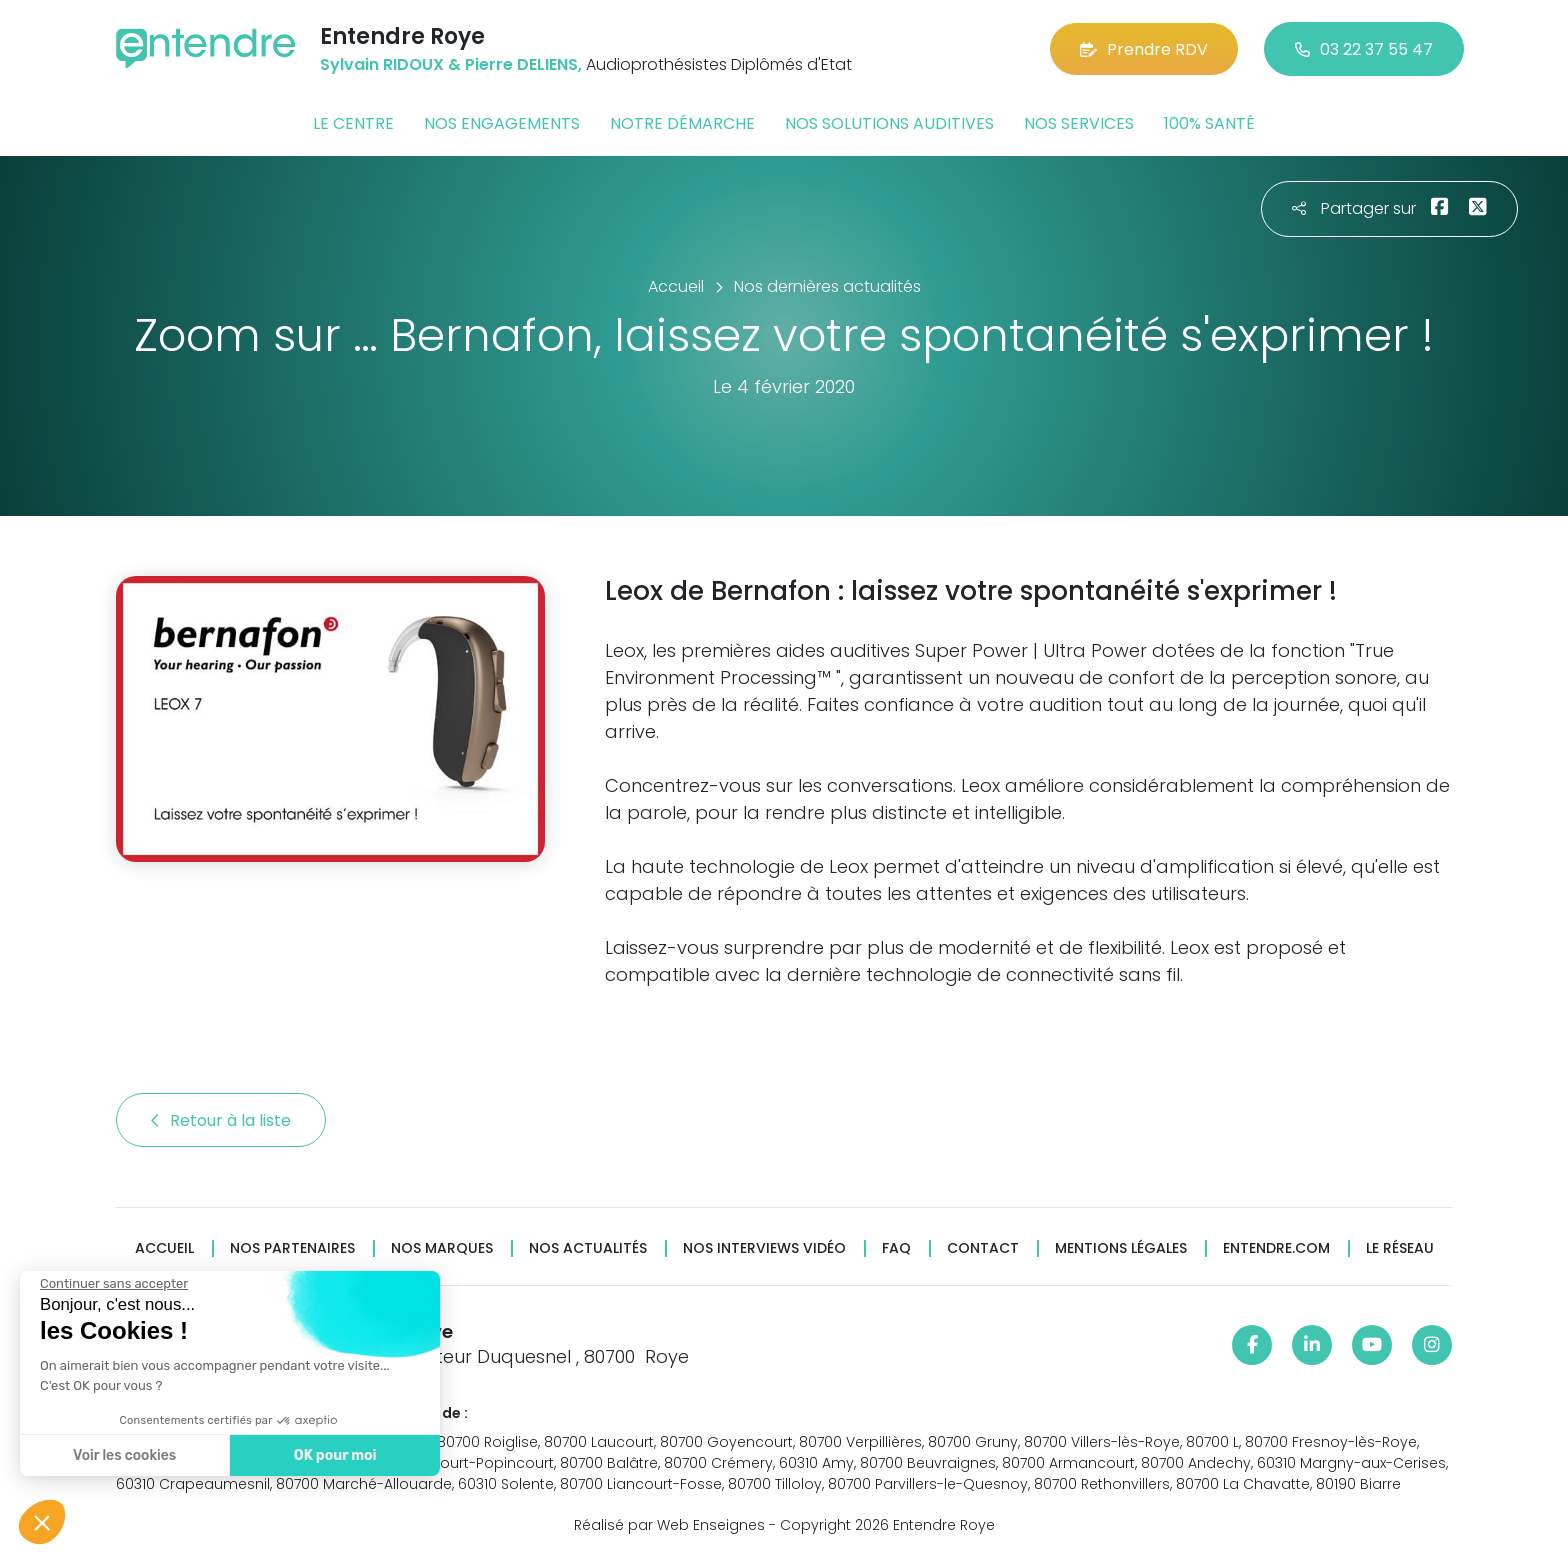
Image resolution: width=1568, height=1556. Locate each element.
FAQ (896, 1248)
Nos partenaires (292, 1248)
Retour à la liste (221, 1120)
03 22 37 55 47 (1364, 49)
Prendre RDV (1144, 49)
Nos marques (442, 1248)
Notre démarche (682, 123)
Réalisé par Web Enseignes (669, 1525)
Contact (983, 1248)
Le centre (353, 123)
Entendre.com (1276, 1248)
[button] (42, 1522)
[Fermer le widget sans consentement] (113, 1284)
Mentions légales (1121, 1248)
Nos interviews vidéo (764, 1248)
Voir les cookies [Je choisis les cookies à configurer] (123, 1455)
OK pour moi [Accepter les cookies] (334, 1455)
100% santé (1209, 123)
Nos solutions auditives (889, 123)
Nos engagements (502, 123)
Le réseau (1400, 1248)
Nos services (1079, 123)
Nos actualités (588, 1248)
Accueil (164, 1248)
